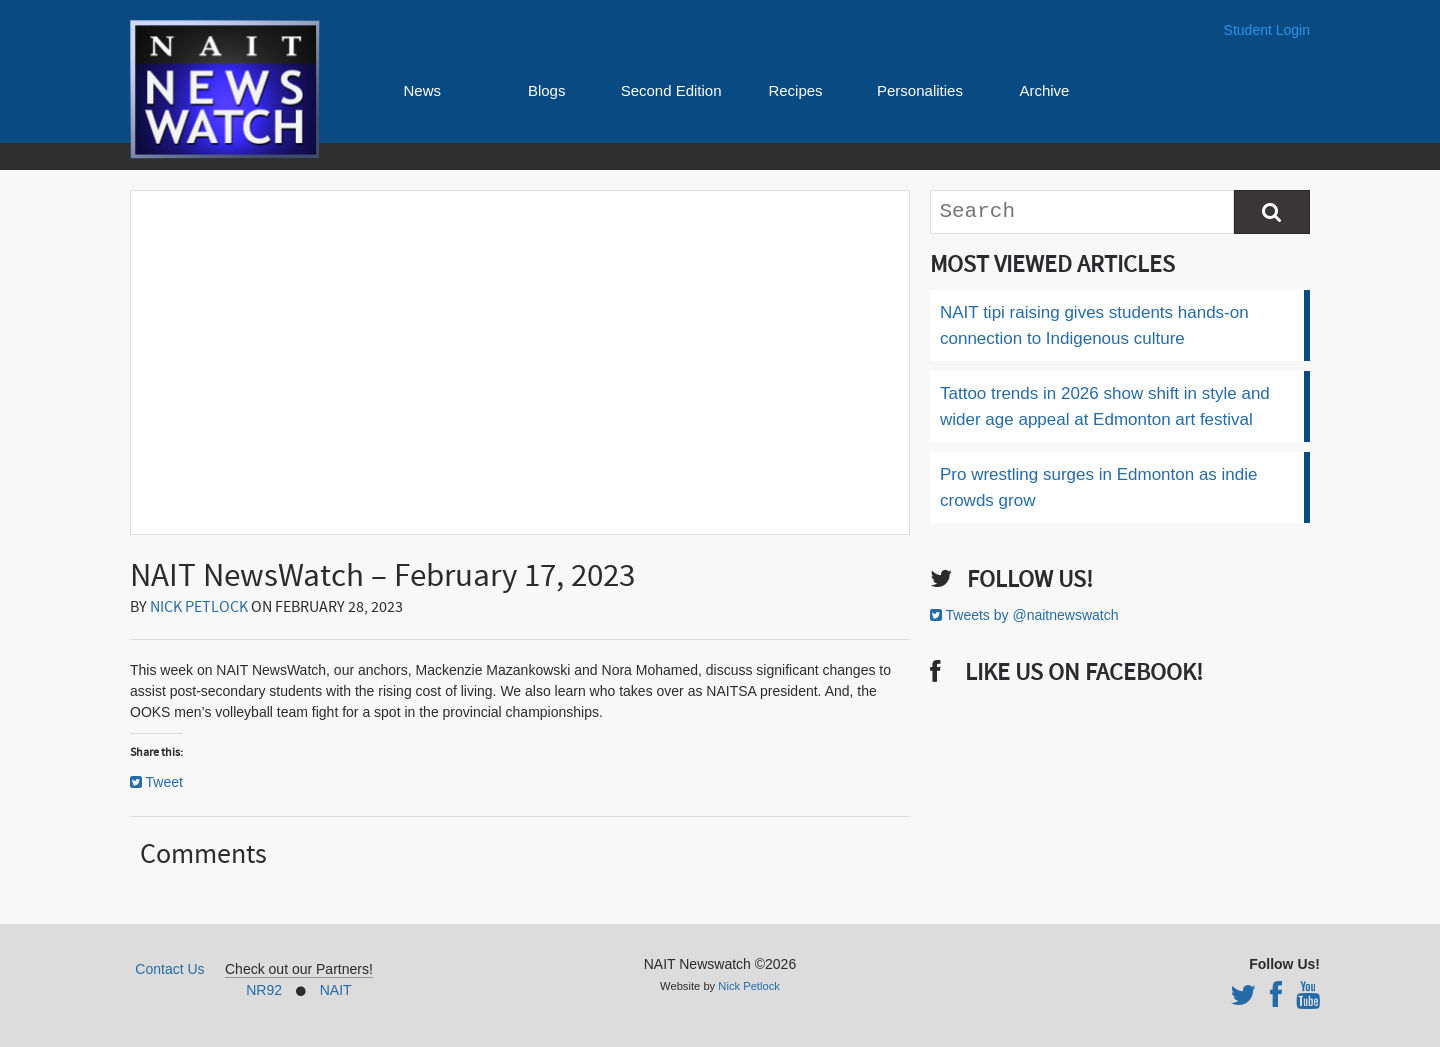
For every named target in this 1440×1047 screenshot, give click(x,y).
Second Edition (671, 90)
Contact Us (169, 969)
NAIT (336, 990)
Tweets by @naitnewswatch (1032, 615)
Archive (1044, 90)
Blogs (547, 90)
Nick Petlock (199, 607)
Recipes (795, 90)
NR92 (264, 990)
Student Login (1267, 30)
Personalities (920, 90)
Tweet (164, 782)
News (422, 90)
